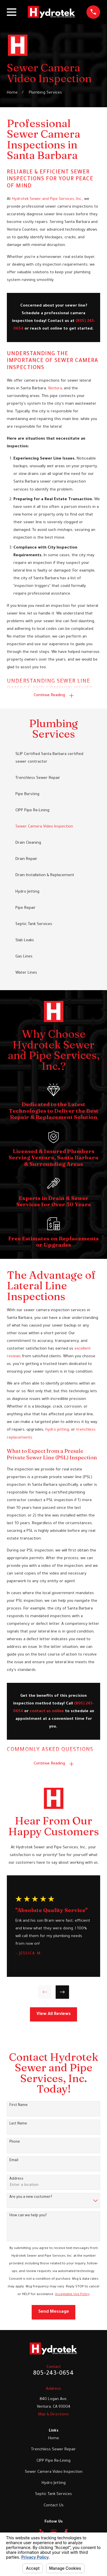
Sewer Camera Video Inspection (53, 2472)
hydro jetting (57, 1430)
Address (16, 2179)
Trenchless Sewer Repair (53, 2449)
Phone (14, 2142)
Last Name (18, 2124)
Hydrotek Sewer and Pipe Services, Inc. (47, 199)
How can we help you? (28, 2216)
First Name (18, 2105)
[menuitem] (53, 758)
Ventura (55, 388)
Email (13, 2161)
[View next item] (62, 1992)
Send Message (53, 2312)
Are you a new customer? (30, 2197)
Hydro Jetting (54, 2483)
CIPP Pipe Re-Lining (53, 2461)
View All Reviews (54, 2014)
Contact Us (54, 2505)
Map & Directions (53, 2414)
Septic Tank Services (53, 2494)
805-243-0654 (53, 2374)
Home (53, 2438)
